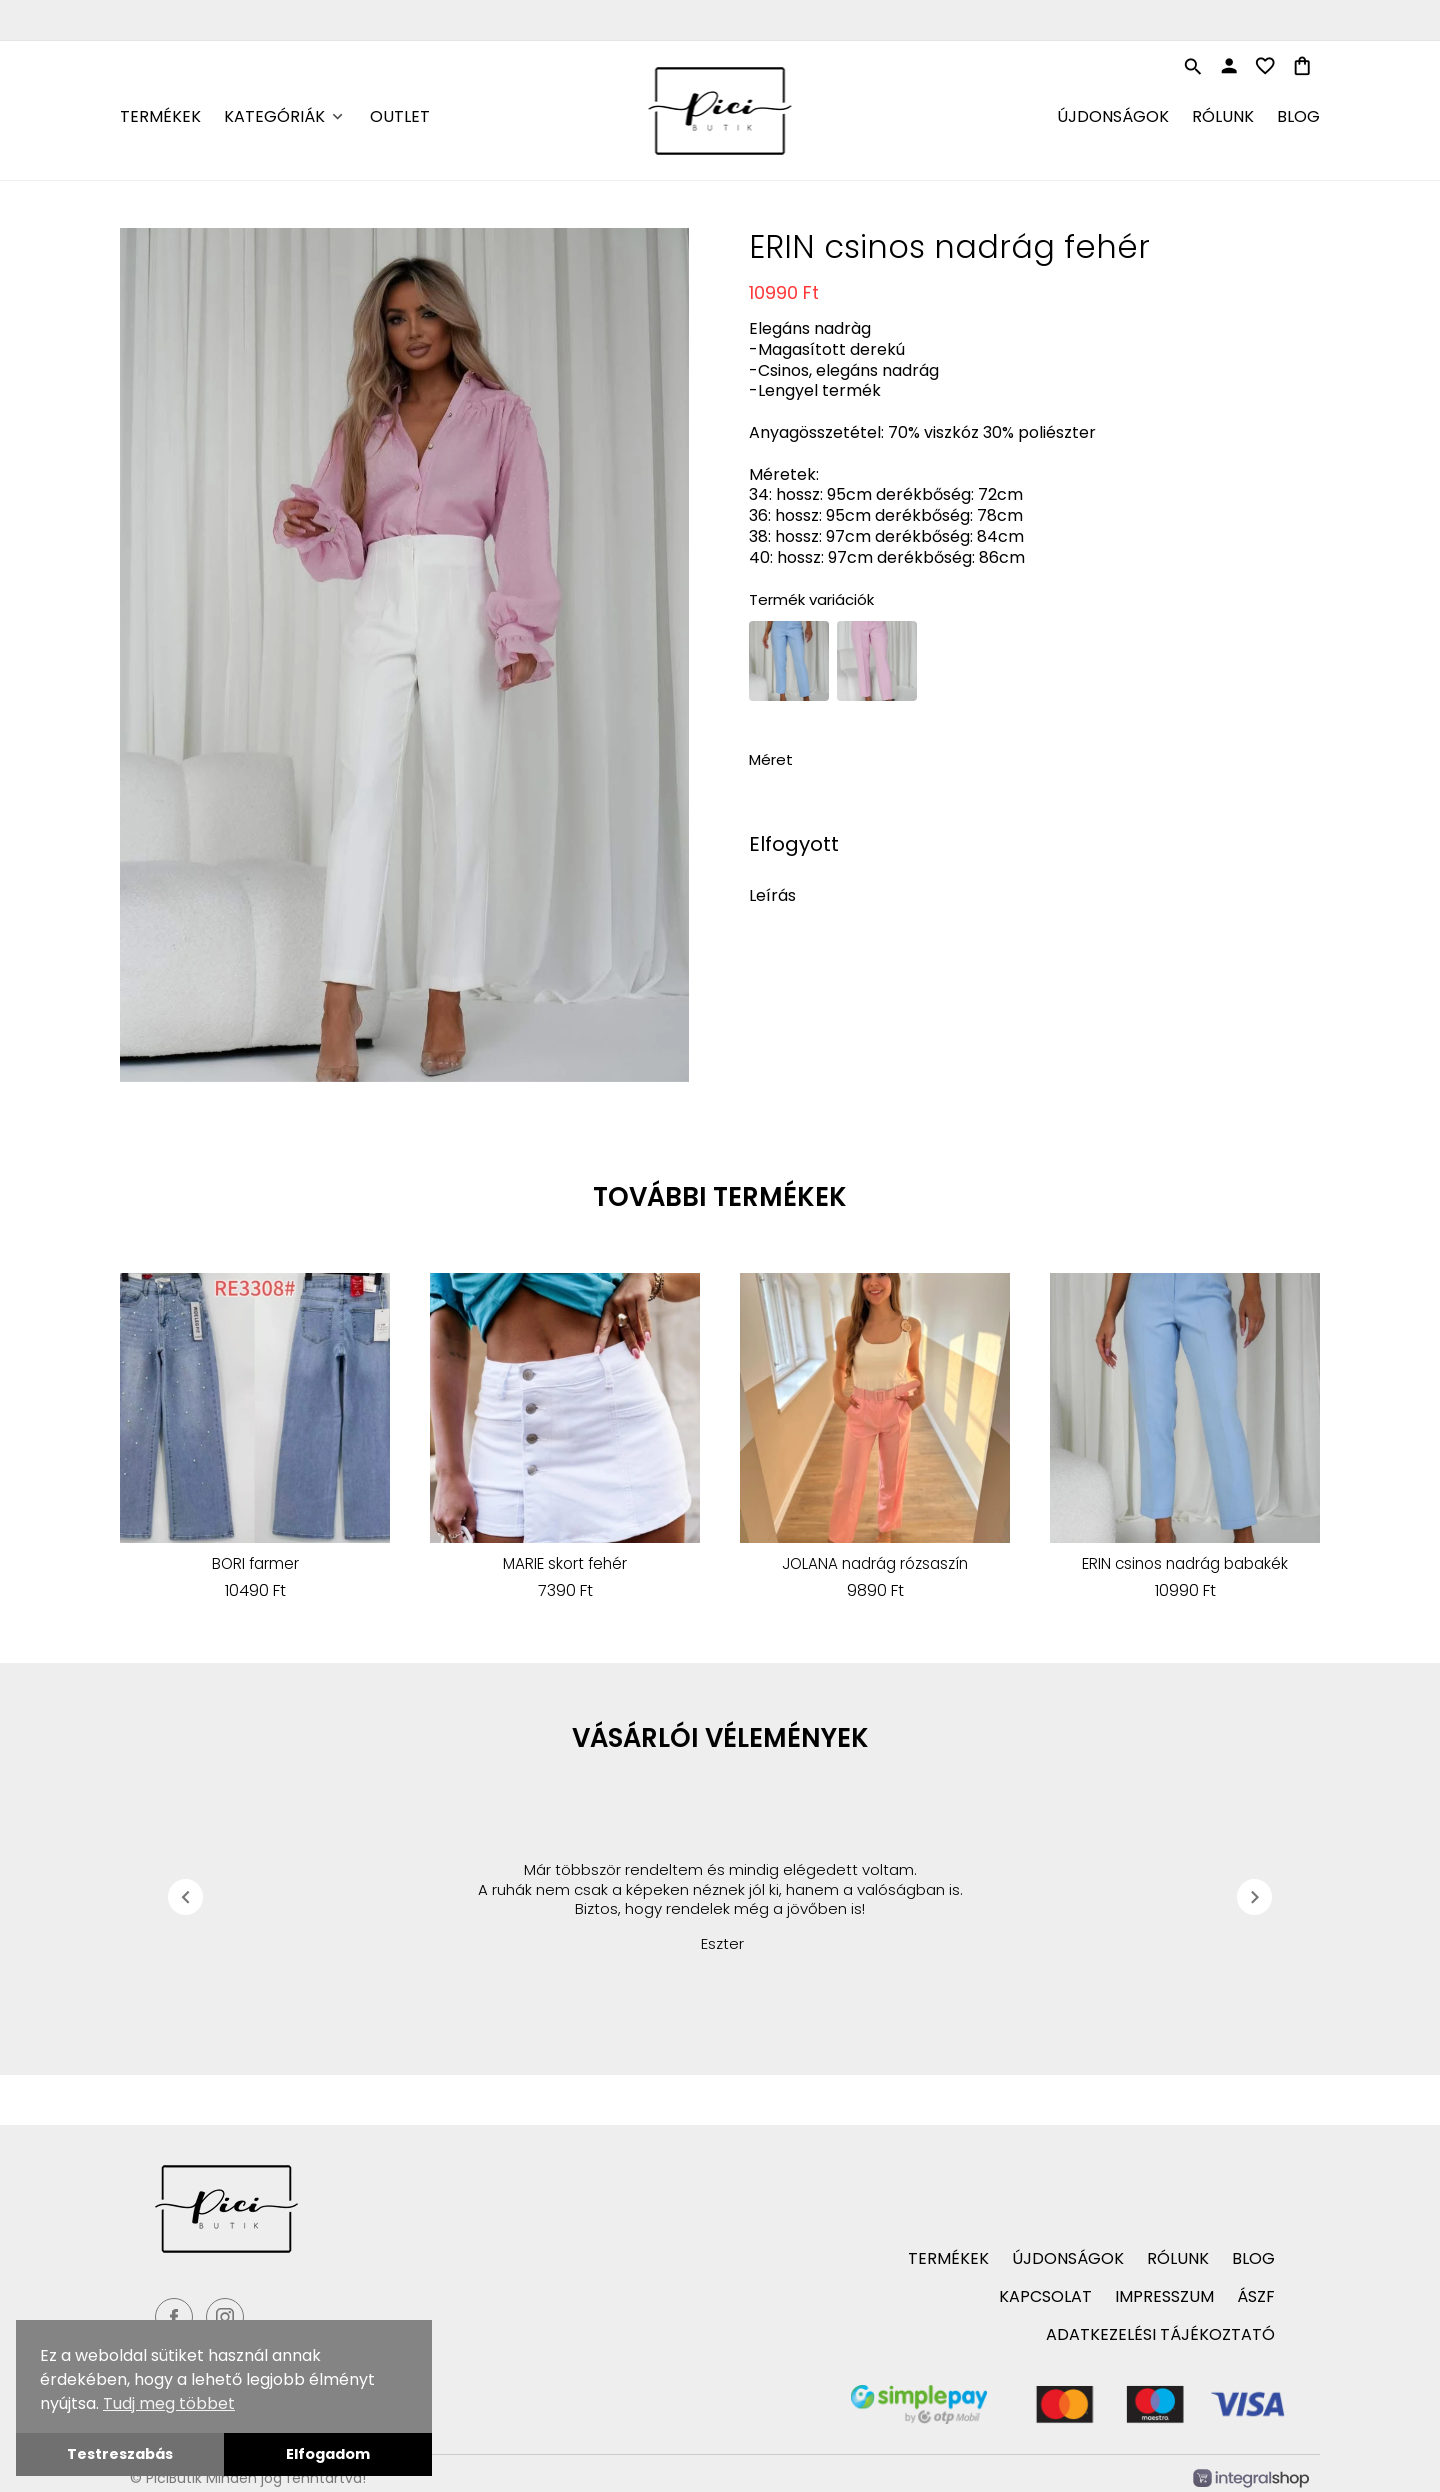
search (1193, 67)
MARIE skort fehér (565, 1564)
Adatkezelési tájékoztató (1160, 2334)
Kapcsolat (1045, 2296)
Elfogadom (328, 2454)
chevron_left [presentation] (186, 1897)
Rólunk (1223, 116)
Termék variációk (811, 599)
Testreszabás (120, 2454)
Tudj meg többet (169, 2403)
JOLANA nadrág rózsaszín (875, 1564)
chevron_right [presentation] (1255, 1897)
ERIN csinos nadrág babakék (1185, 1564)
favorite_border (1265, 66)
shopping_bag (1302, 66)
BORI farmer (255, 1564)
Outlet (400, 116)
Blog (1298, 116)
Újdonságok (1113, 116)
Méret (771, 759)
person (1229, 66)
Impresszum (1164, 2296)
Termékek (160, 116)
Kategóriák (274, 116)
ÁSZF (1256, 2296)
